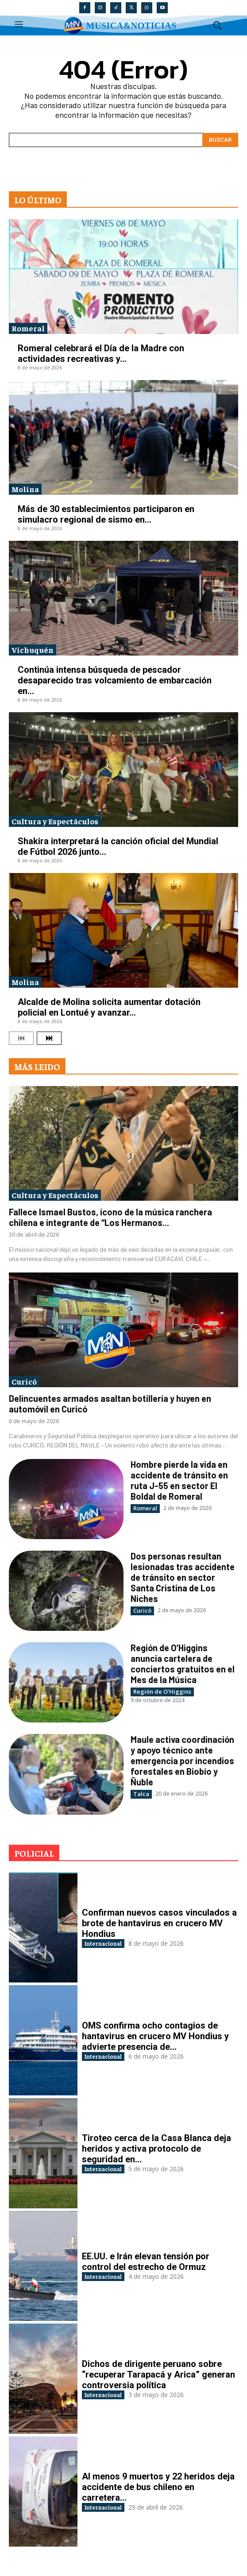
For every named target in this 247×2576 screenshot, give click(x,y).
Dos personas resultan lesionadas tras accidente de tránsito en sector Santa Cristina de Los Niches (183, 1577)
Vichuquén (33, 649)
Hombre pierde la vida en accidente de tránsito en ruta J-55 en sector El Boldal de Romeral (179, 1480)
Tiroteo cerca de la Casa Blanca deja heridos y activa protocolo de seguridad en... (156, 2149)
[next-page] (49, 1038)
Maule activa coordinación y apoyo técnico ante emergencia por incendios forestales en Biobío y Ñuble (182, 1760)
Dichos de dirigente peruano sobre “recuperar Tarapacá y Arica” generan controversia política (158, 2374)
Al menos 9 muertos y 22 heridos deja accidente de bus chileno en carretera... (158, 2487)
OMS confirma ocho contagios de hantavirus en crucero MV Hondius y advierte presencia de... (155, 2036)
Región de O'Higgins (162, 1691)
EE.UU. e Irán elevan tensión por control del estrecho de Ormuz (145, 2261)
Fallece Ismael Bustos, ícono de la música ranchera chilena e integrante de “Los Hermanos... (110, 1217)
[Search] (220, 140)
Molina (25, 489)
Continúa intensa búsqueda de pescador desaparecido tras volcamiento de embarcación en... (115, 680)
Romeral (28, 328)
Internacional (103, 1943)
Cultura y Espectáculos (55, 821)
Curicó (24, 1381)
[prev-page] (21, 1038)
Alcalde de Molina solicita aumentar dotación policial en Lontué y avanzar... (109, 1007)
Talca (141, 1794)
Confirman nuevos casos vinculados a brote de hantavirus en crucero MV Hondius (159, 1923)
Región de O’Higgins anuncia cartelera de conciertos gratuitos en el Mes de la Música (183, 1663)
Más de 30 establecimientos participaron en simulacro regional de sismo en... (106, 514)
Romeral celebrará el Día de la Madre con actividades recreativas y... (101, 353)
